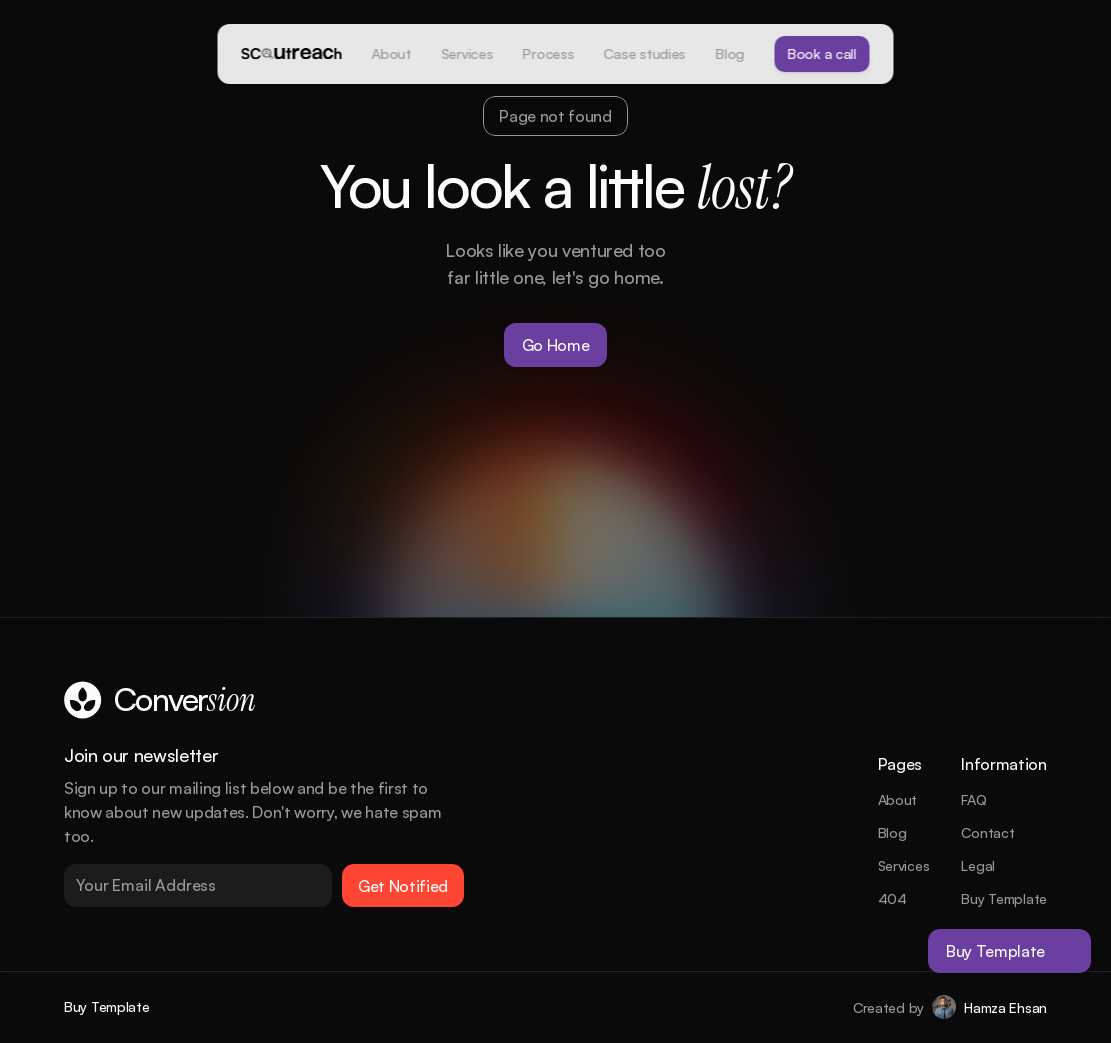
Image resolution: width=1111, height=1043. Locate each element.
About (898, 799)
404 (892, 898)
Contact (987, 832)
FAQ (973, 799)
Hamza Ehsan (1005, 1007)
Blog (892, 832)
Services (904, 865)
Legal (978, 865)
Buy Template (1004, 898)
